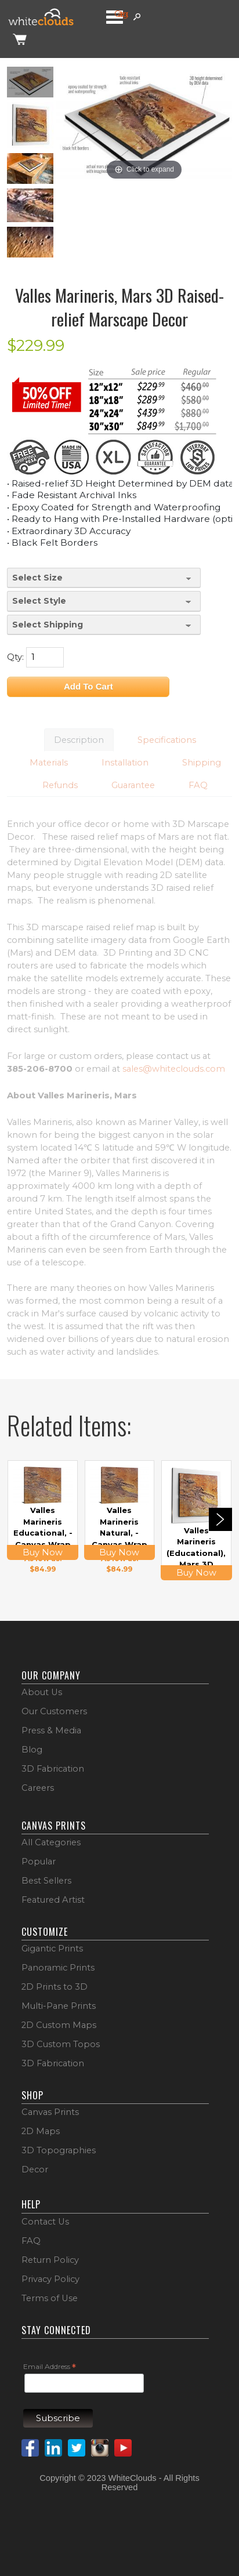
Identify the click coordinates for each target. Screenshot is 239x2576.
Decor (34, 2169)
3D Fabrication (52, 1769)
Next (220, 1519)
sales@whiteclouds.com (173, 1069)
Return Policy (50, 2260)
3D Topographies (58, 2150)
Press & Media (51, 1730)
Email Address (49, 2367)
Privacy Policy (50, 2279)
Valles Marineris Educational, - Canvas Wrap (43, 1527)
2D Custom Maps (58, 2025)
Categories (121, 14)
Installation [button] (125, 762)
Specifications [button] (166, 740)
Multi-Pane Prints (58, 2006)
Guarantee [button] (133, 785)
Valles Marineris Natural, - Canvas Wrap (119, 1527)
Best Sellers (46, 1880)
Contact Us (45, 2221)
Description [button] (79, 740)
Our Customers (54, 1711)
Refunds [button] (60, 785)
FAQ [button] (198, 785)
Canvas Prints (50, 2112)
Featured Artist (53, 1900)
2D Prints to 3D (54, 1987)
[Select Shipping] (104, 625)
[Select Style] (104, 601)
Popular (38, 1861)
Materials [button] (49, 762)
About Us (41, 1692)
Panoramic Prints (58, 1967)
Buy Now (43, 1552)
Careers (37, 1788)
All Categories (51, 1842)
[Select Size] (104, 578)
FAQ (31, 2241)
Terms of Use (49, 2298)
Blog (31, 1749)
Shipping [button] (201, 762)
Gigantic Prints (52, 1948)
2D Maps (40, 2131)
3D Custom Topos (60, 2044)
